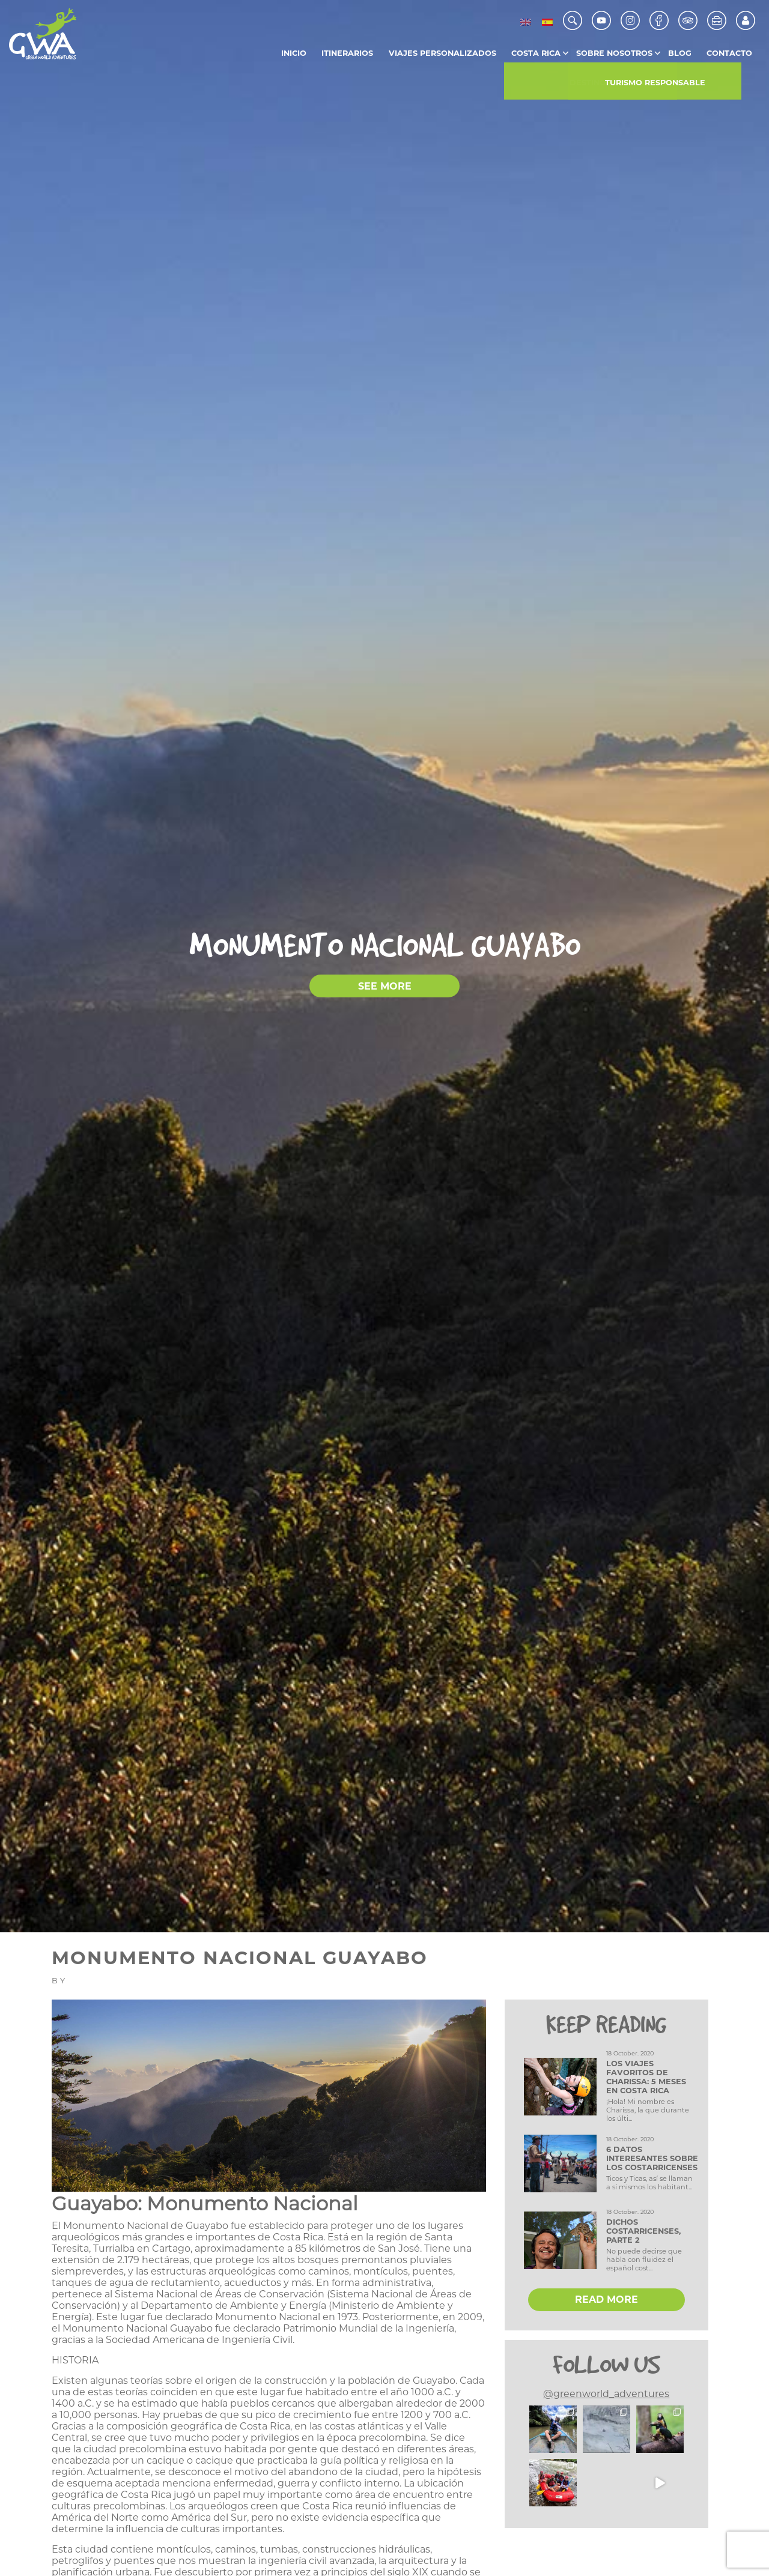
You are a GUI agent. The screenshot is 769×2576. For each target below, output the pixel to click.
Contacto (729, 53)
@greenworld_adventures (606, 2393)
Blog (679, 53)
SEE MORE (385, 986)
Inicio (293, 53)
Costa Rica (536, 53)
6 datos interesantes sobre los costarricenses (652, 2158)
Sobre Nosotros (614, 53)
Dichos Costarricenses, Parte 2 (643, 2231)
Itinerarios (347, 53)
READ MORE (606, 2299)
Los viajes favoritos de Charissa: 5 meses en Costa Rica (646, 2077)
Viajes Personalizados (442, 53)
